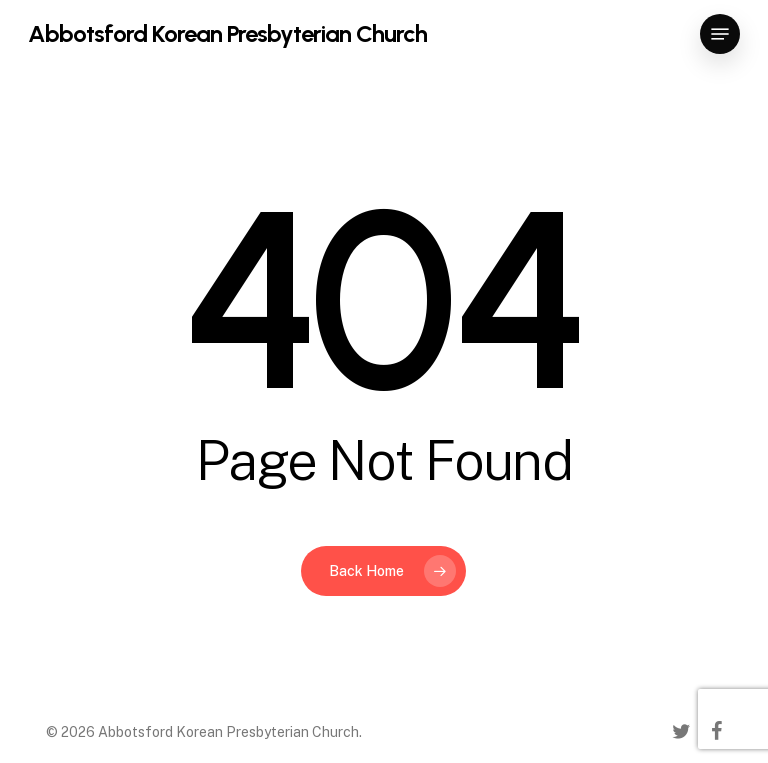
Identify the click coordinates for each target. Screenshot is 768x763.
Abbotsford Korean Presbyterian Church (227, 34)
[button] (720, 34)
